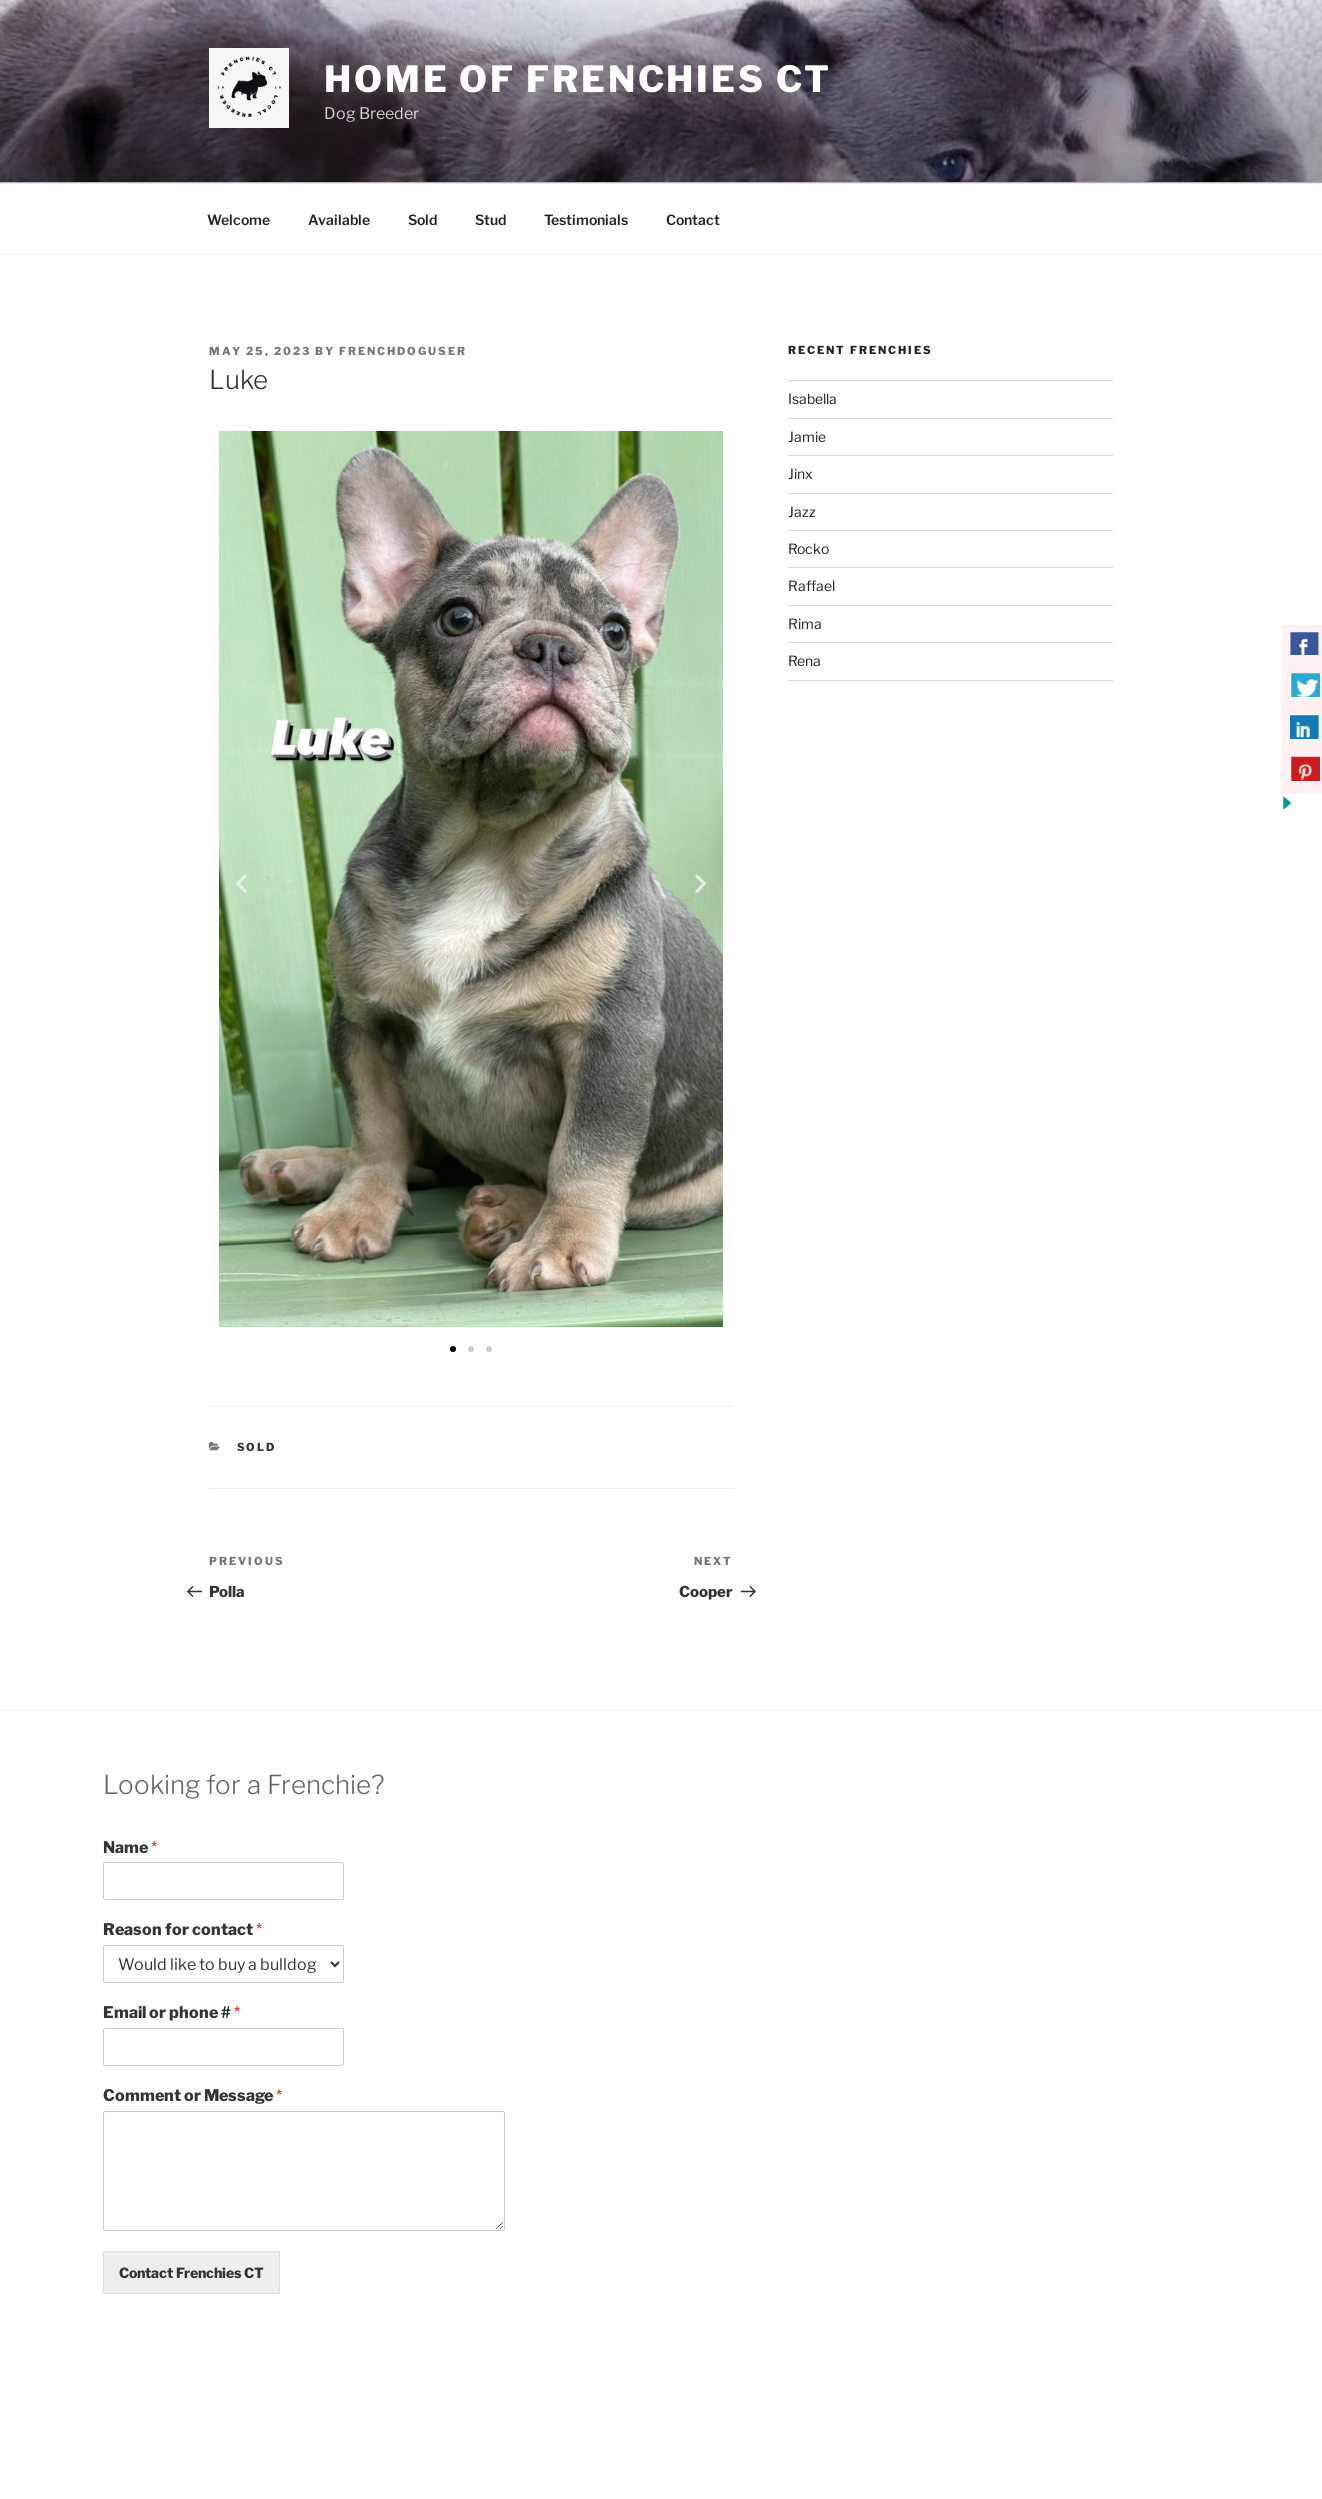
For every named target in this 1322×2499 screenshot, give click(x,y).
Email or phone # (171, 2012)
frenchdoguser (403, 351)
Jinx (800, 473)
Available (339, 219)
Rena (804, 660)
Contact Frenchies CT (191, 2272)
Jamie (807, 436)
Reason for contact (182, 1929)
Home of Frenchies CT (578, 79)
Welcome (238, 219)
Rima (805, 623)
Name (130, 1847)
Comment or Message (192, 2095)
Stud (490, 219)
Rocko (808, 548)
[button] (241, 882)
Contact (693, 219)
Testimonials (586, 219)
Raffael (811, 585)
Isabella (812, 398)
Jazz (802, 511)
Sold (422, 219)
